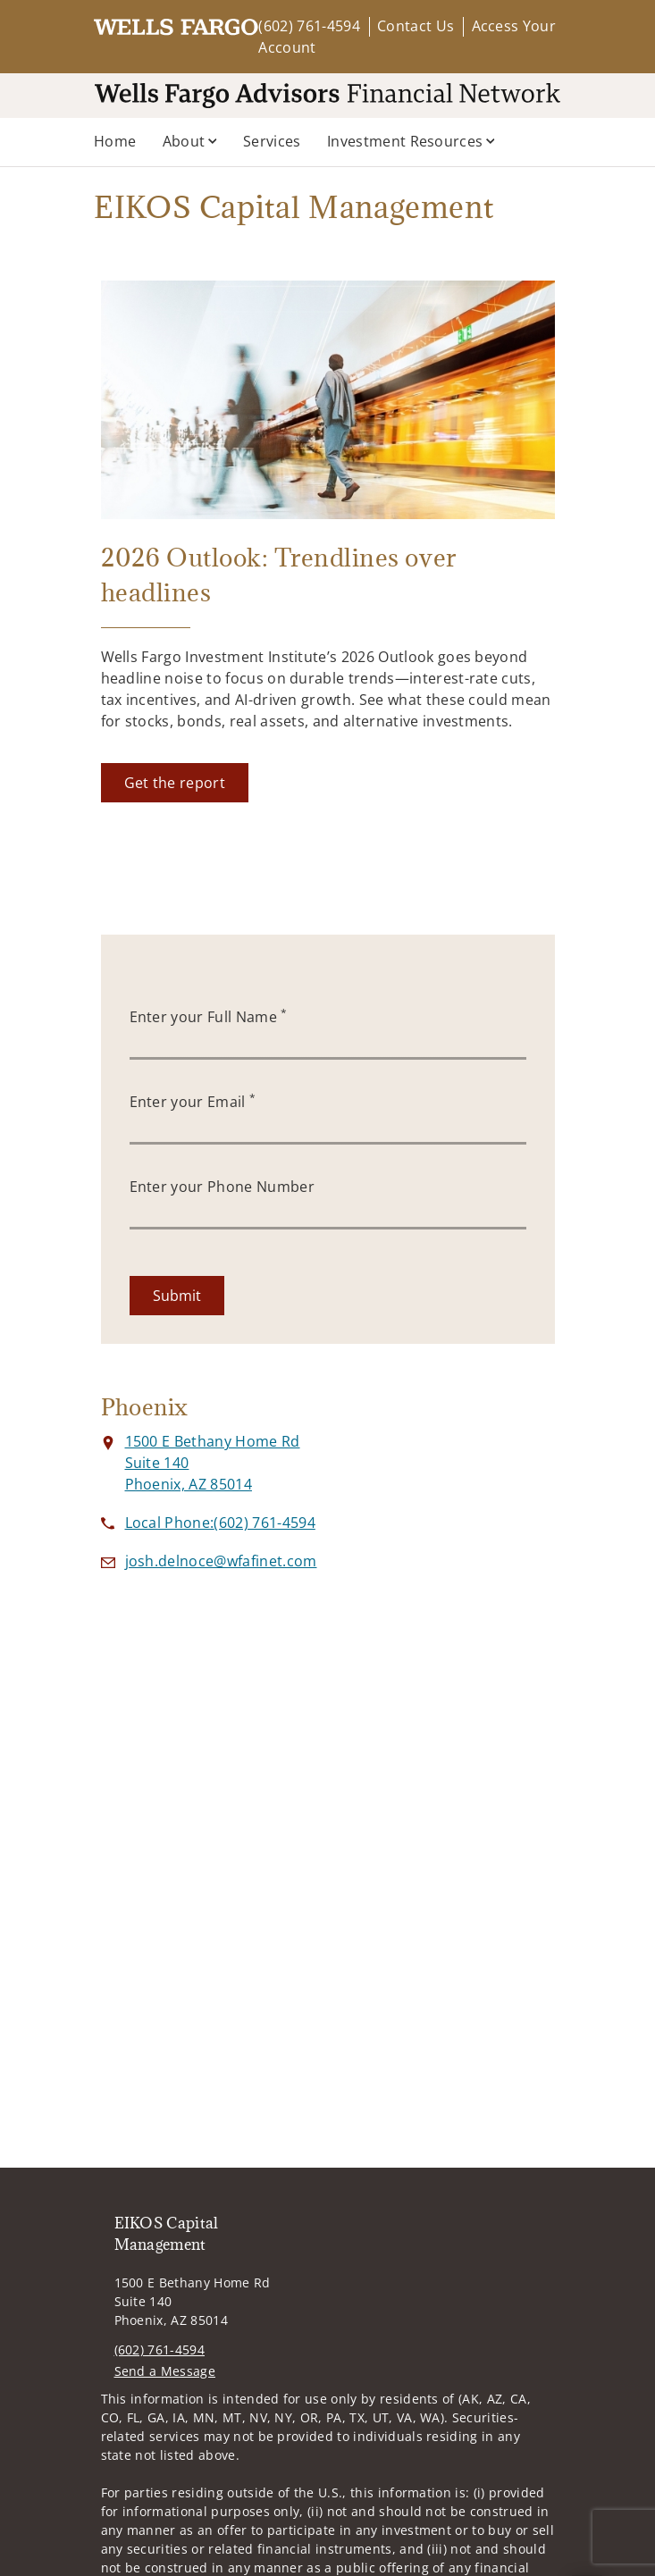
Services (272, 141)
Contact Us (415, 26)
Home (115, 141)
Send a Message (164, 2370)
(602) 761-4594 (308, 26)
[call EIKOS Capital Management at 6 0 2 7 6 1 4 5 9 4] (220, 1522)
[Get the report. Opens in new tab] (174, 782)
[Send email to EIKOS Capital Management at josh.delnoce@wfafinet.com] (221, 1561)
